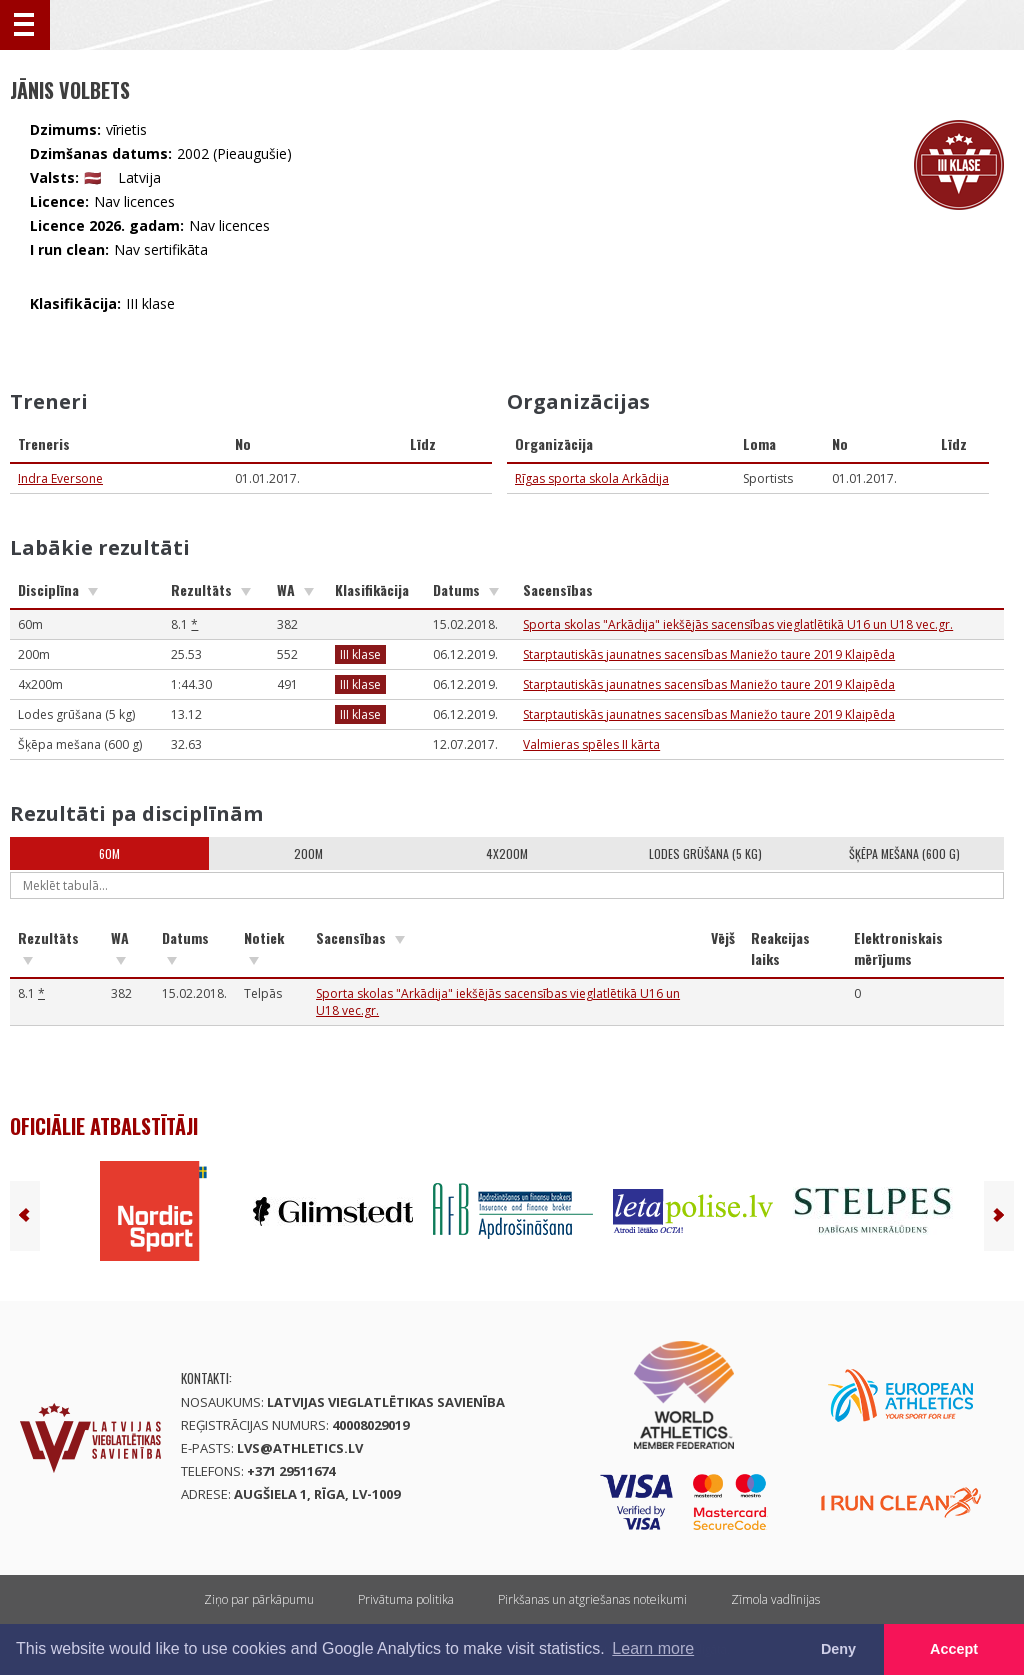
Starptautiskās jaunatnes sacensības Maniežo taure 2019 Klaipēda (709, 654)
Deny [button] (838, 1649)
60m (109, 853)
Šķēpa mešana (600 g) (904, 853)
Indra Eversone (60, 478)
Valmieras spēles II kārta (591, 744)
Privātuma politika (406, 1599)
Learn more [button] (653, 1648)
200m (308, 853)
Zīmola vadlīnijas (775, 1599)
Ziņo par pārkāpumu (259, 1599)
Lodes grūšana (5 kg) (705, 853)
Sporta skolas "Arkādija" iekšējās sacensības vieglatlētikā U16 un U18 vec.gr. (738, 624)
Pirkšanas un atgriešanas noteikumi (592, 1599)
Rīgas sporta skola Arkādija (592, 478)
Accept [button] (954, 1649)
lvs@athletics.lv (300, 1448)
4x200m (507, 853)
